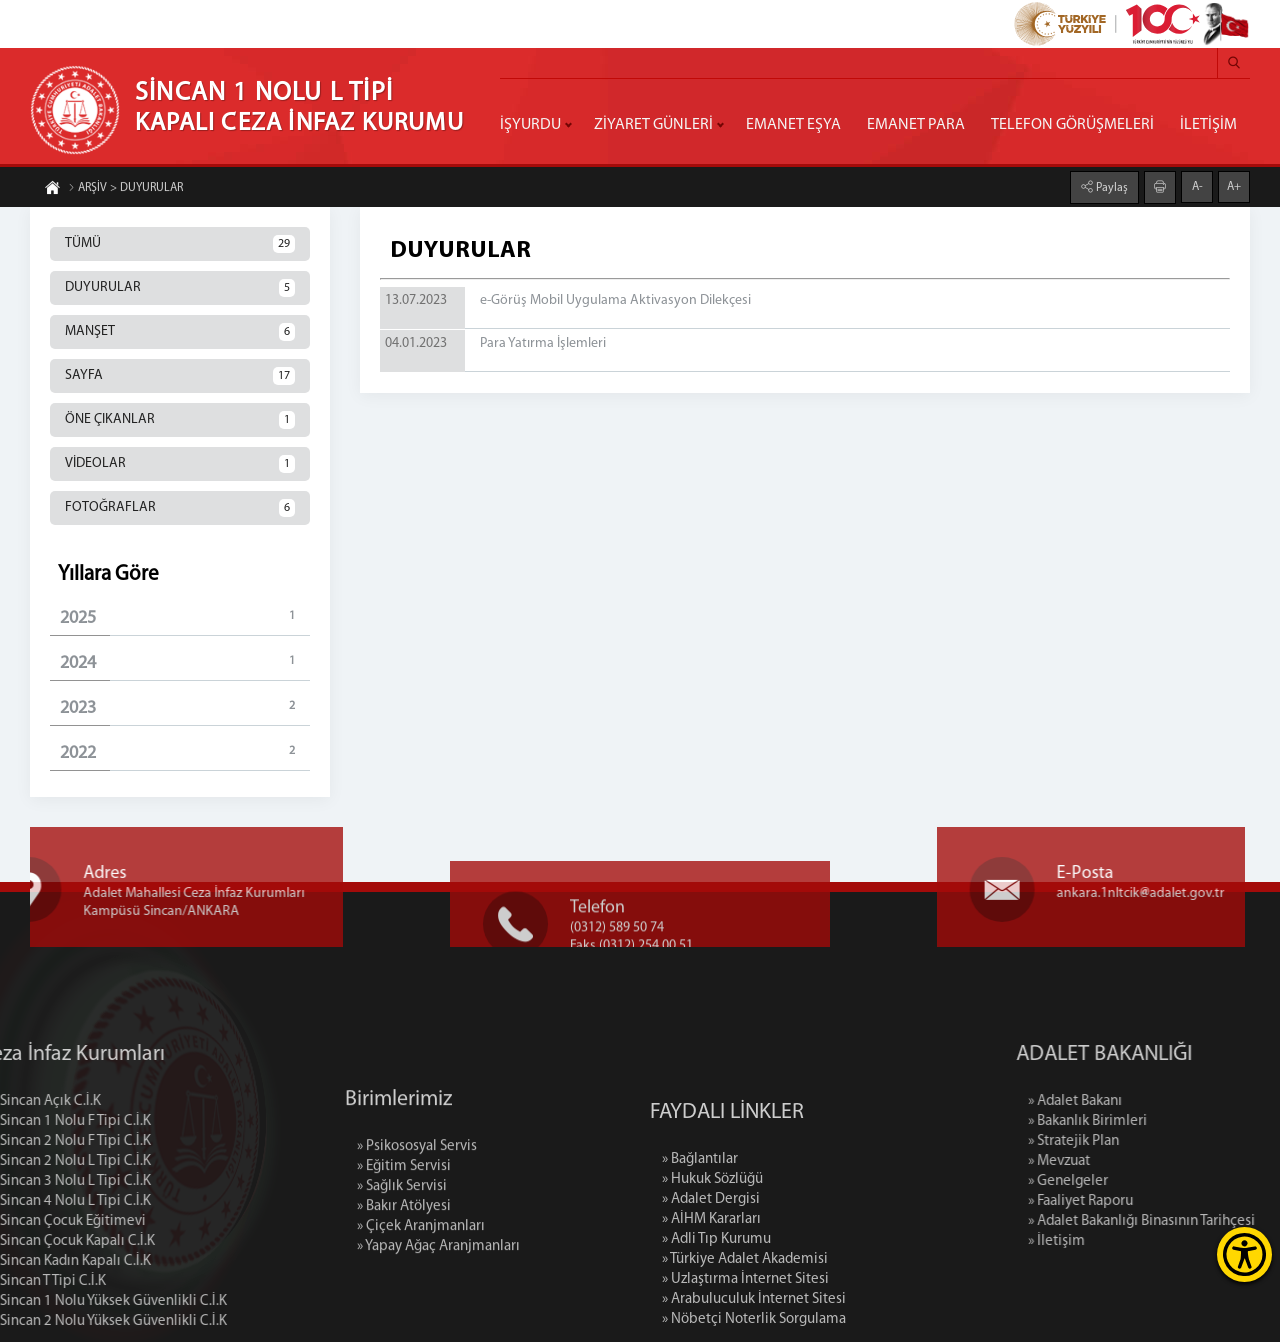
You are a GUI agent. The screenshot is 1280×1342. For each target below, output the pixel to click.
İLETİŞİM (1208, 125)
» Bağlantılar (700, 1242)
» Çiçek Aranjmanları (421, 1291)
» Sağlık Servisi (402, 1251)
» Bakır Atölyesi (404, 1271)
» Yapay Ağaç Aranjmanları (438, 1311)
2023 (185, 707)
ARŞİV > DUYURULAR (125, 189)
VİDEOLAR (180, 464)
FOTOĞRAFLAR (180, 508)
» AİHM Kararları (711, 1302)
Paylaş (1110, 187)
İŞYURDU (530, 125)
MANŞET (180, 332)
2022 (185, 752)
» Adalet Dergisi (711, 1282)
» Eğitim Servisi (404, 1231)
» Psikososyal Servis (417, 1211)
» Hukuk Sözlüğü (712, 1262)
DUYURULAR (180, 288)
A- (1197, 186)
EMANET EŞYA (793, 125)
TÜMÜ (180, 244)
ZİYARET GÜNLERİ (653, 125)
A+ (1234, 186)
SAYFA (180, 376)
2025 (185, 617)
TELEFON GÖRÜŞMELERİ (1072, 125)
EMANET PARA (916, 125)
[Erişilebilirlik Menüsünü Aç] (1244, 1254)
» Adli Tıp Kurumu (716, 1322)
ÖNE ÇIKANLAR (180, 420)
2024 (185, 662)
